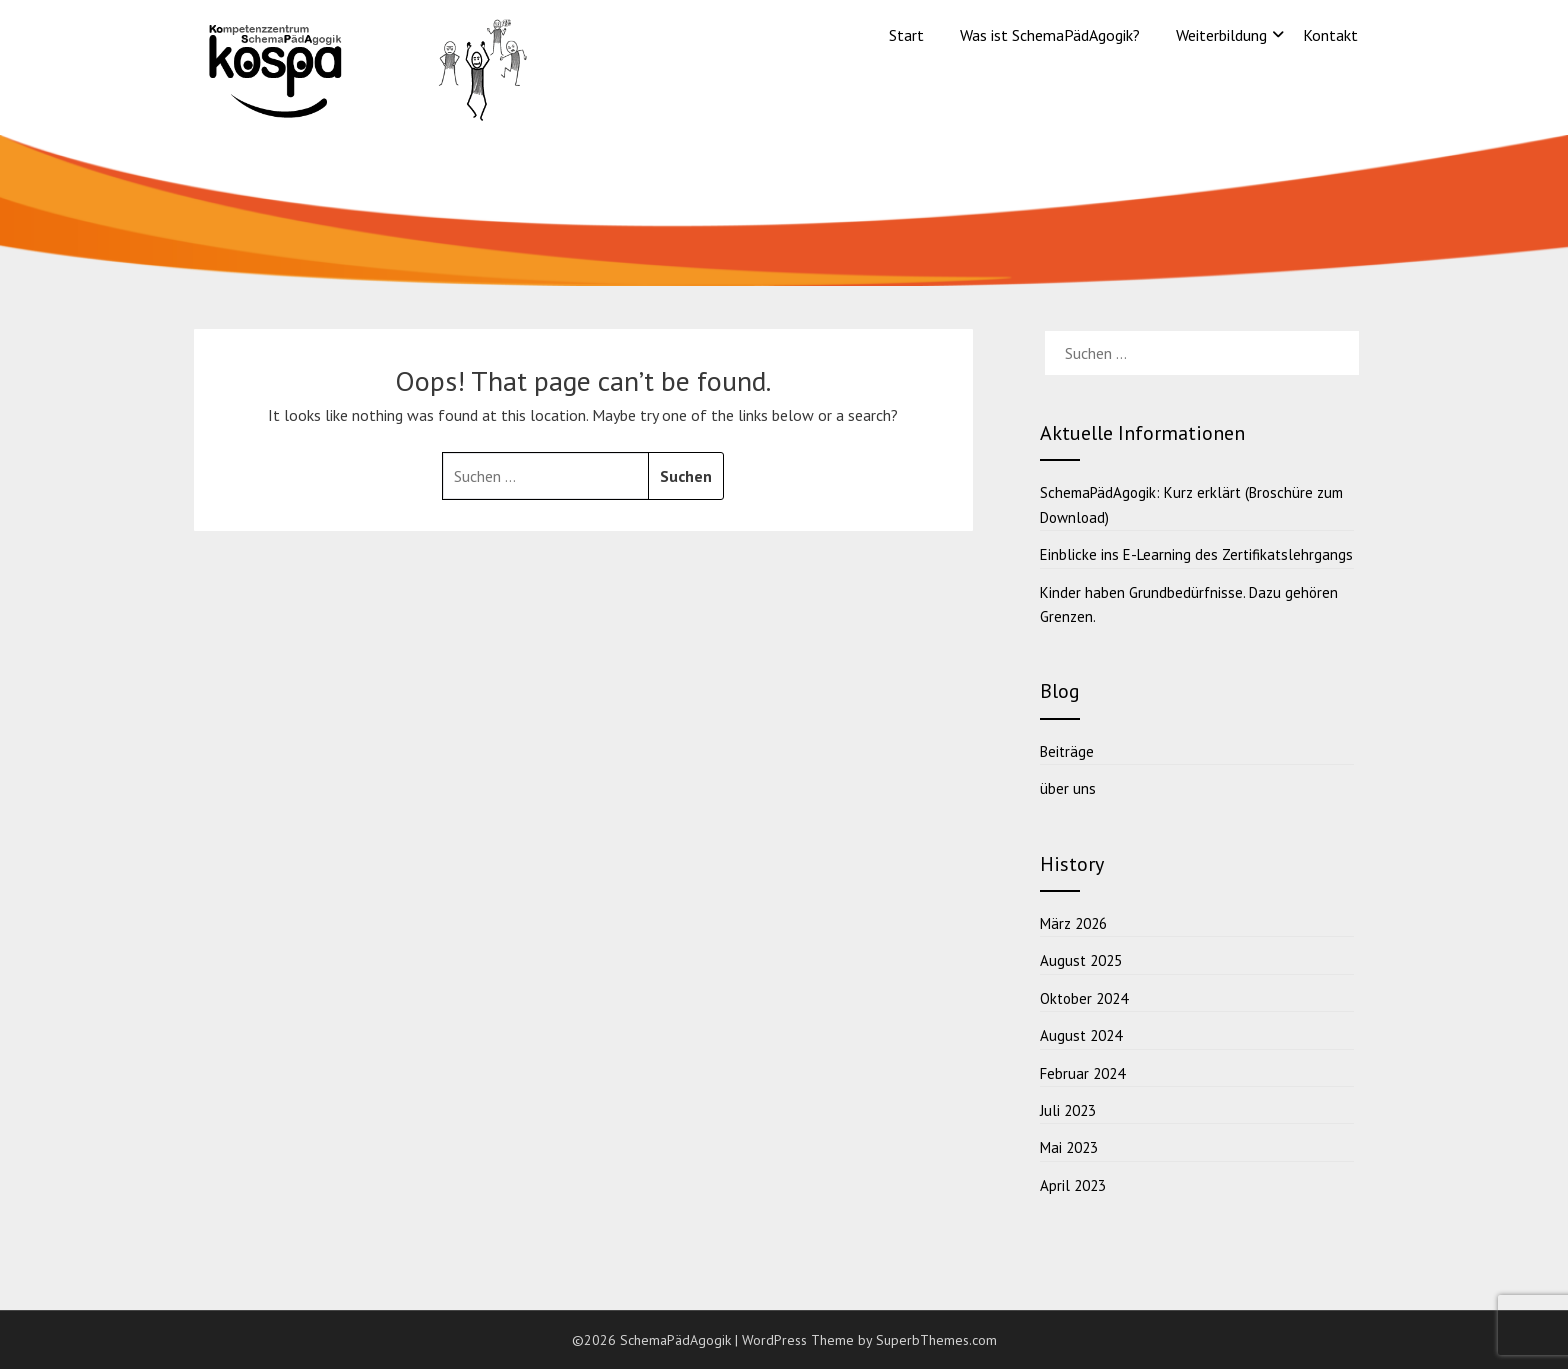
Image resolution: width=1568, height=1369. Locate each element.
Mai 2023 (1069, 1147)
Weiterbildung (1221, 35)
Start (906, 35)
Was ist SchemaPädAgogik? (1050, 35)
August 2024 (1081, 1035)
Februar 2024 (1082, 1073)
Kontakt (1330, 35)
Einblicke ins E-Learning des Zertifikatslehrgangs (1196, 554)
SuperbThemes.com (936, 1340)
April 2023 (1073, 1185)
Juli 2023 (1068, 1110)
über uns (1068, 788)
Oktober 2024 (1084, 998)
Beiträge (1067, 751)
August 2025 (1081, 960)
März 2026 (1073, 923)
